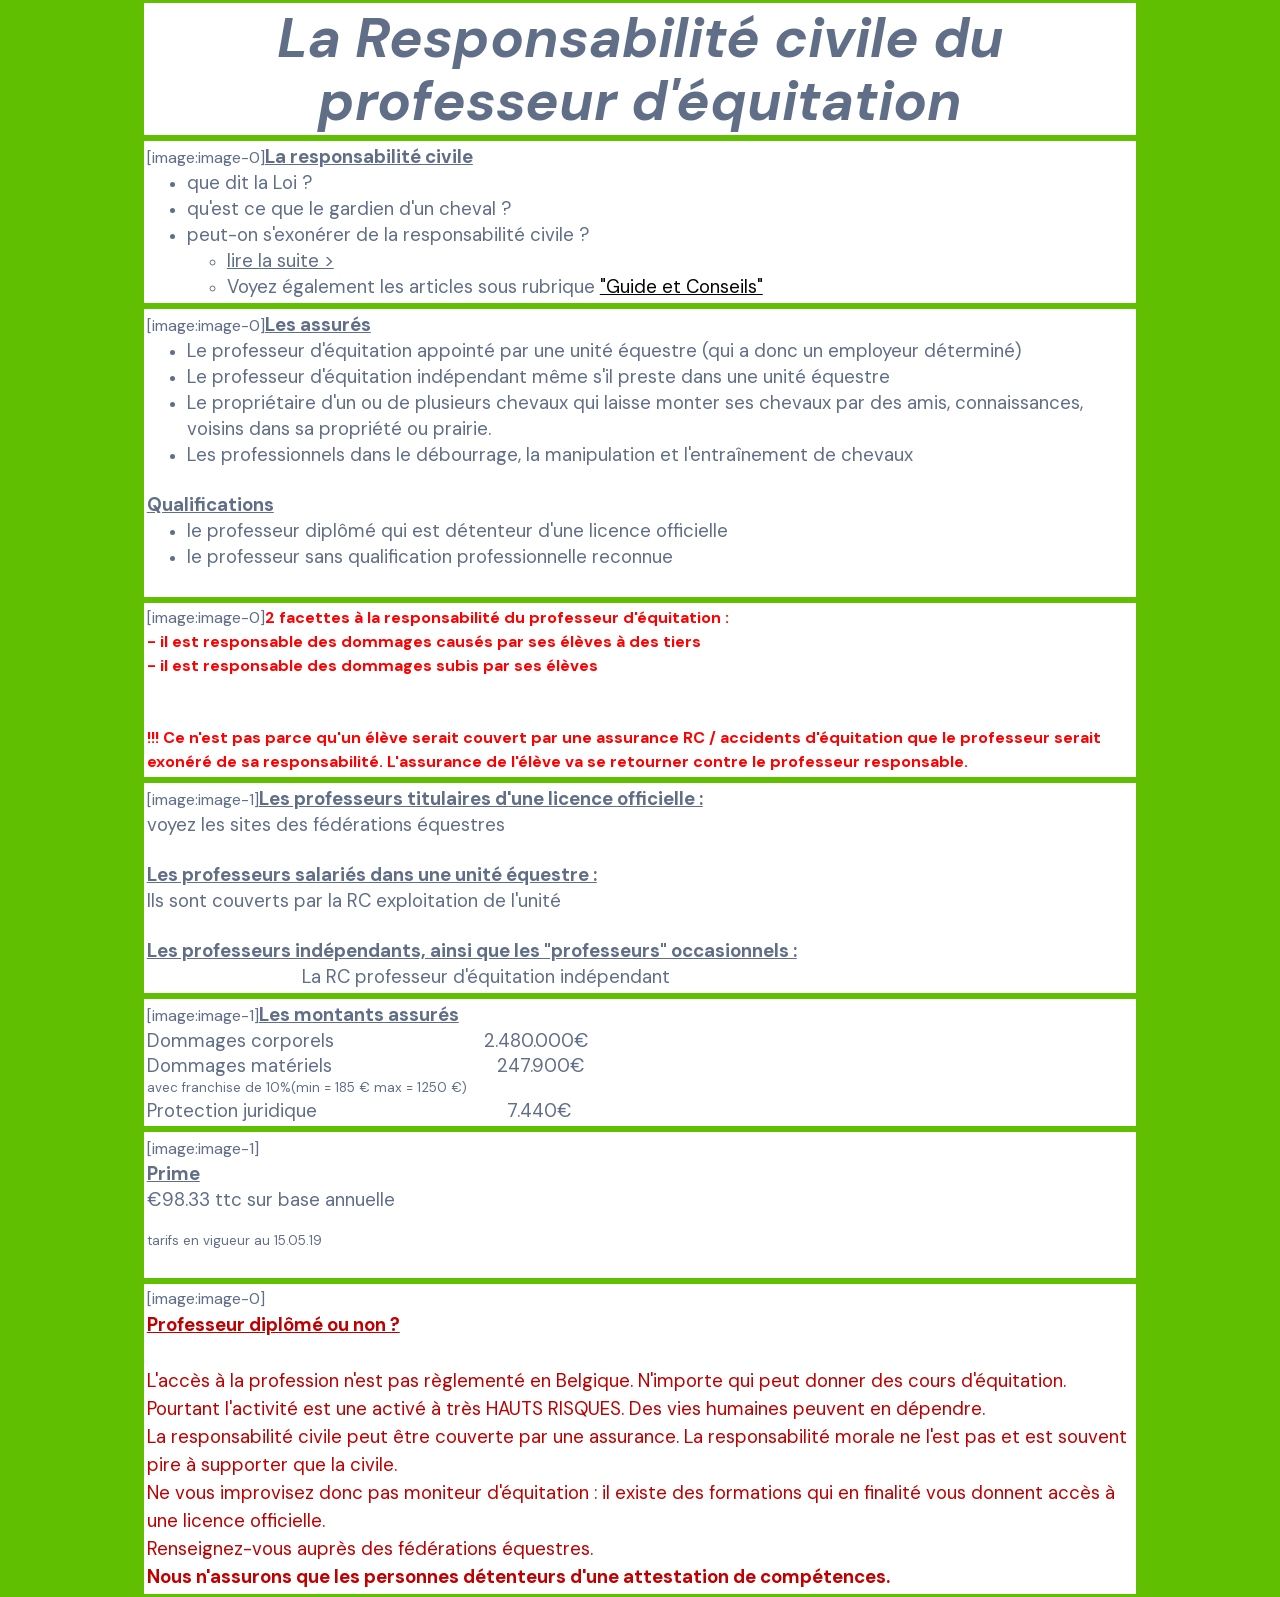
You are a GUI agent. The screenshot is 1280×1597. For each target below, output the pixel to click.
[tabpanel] (640, 69)
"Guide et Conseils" (681, 286)
